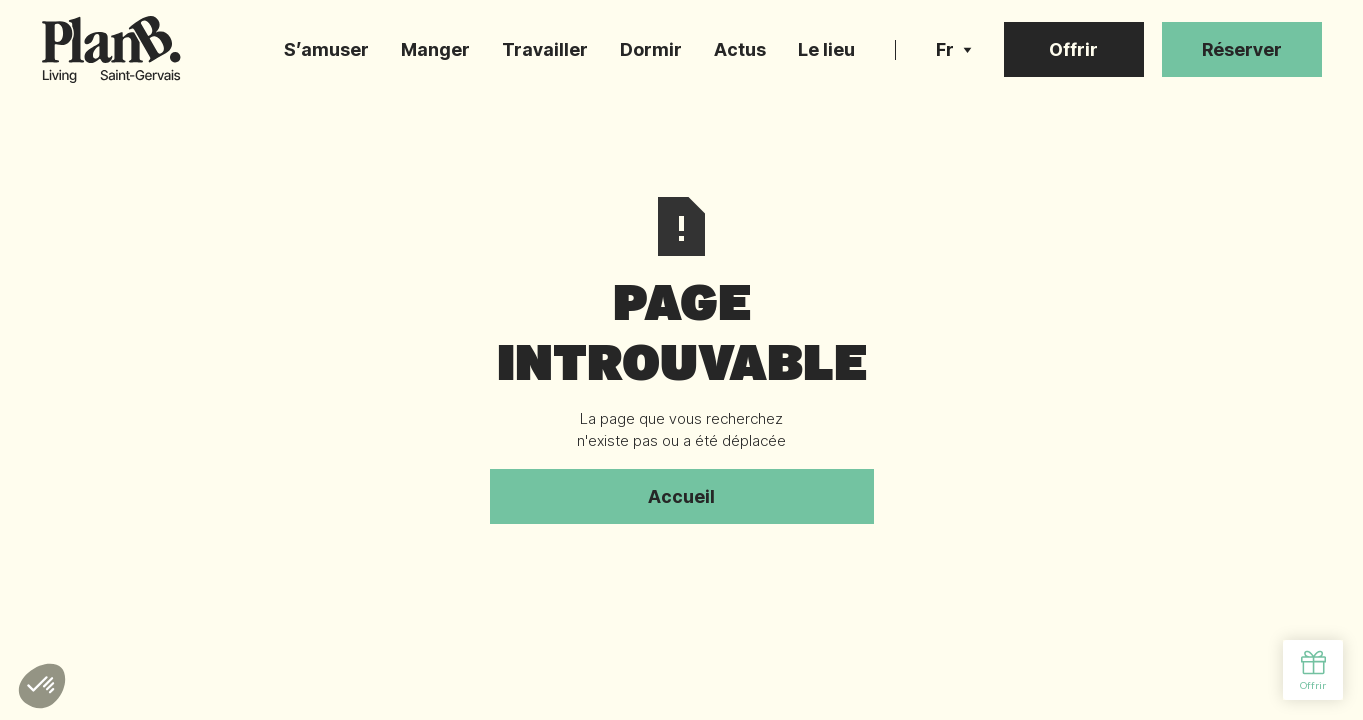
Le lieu (826, 49)
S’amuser (326, 49)
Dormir (651, 49)
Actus (740, 49)
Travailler (545, 49)
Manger (435, 49)
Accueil (681, 496)
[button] (954, 50)
